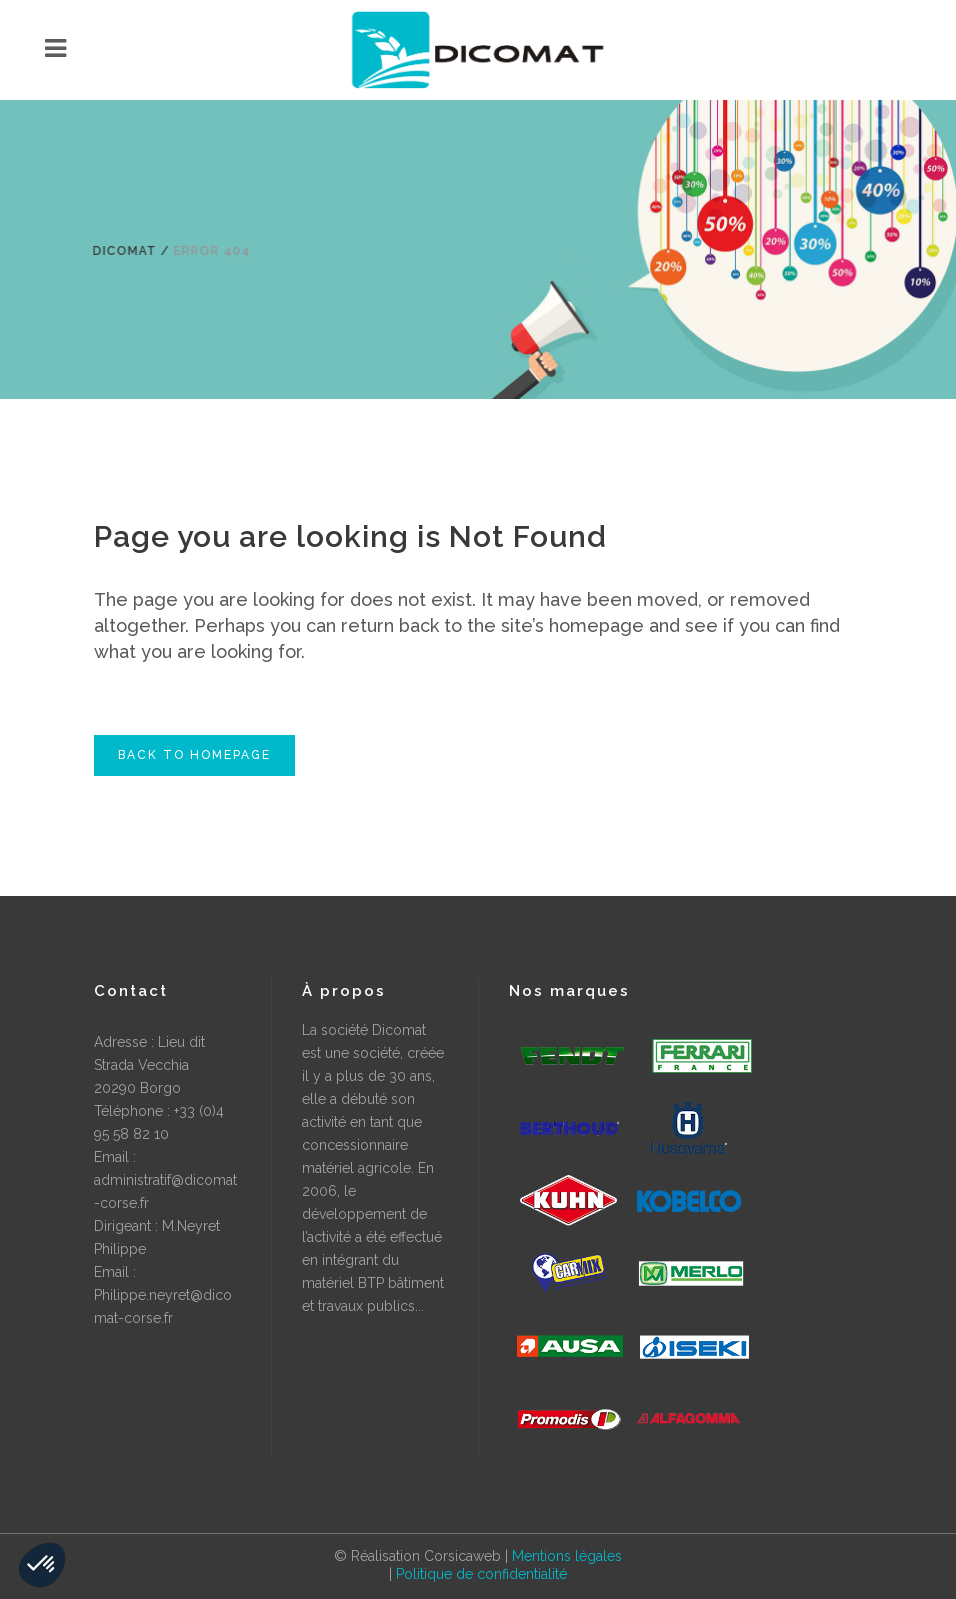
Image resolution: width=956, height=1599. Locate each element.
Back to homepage (194, 755)
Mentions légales (567, 1556)
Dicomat (119, 251)
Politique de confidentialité (481, 1574)
